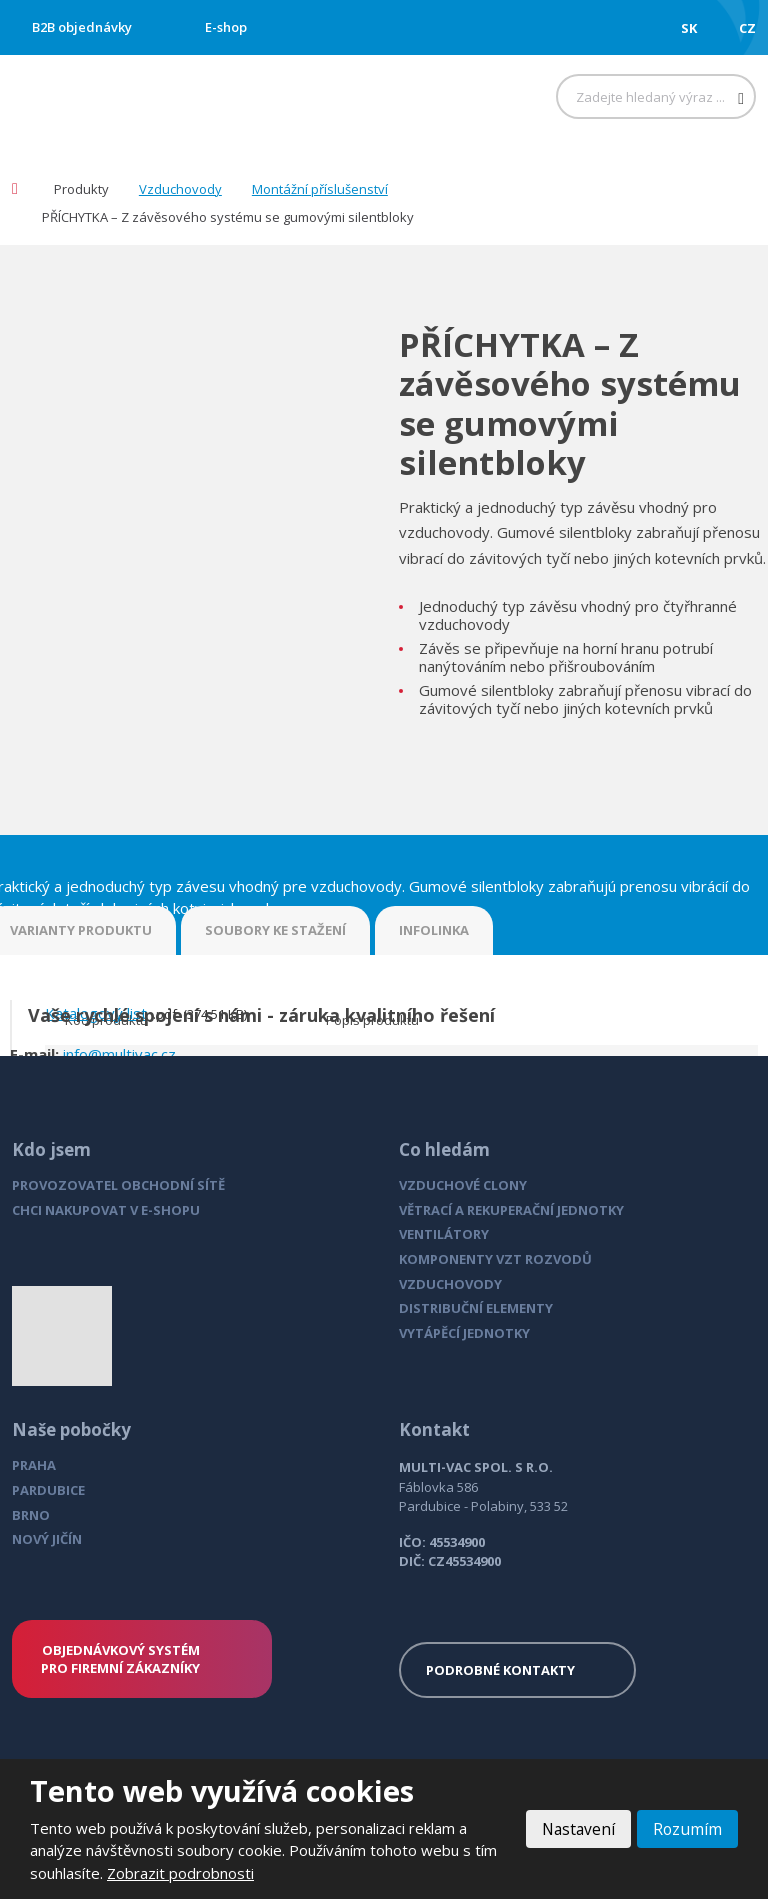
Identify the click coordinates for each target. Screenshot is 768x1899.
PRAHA (34, 1465)
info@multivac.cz (119, 1054)
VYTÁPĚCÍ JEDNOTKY (464, 1333)
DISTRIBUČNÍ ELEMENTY (476, 1308)
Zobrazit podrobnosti (180, 1873)
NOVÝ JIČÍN (47, 1539)
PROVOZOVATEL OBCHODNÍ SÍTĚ (118, 1185)
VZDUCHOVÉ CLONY (463, 1185)
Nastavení (576, 1829)
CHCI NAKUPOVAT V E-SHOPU (106, 1210)
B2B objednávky (82, 27)
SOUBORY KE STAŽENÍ (275, 930)
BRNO (31, 1515)
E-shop (226, 27)
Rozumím (687, 1829)
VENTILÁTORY (444, 1234)
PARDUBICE (48, 1490)
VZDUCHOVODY (450, 1284)
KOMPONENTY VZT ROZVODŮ (495, 1259)
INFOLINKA (434, 930)
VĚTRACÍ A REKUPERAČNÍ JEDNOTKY (511, 1210)
